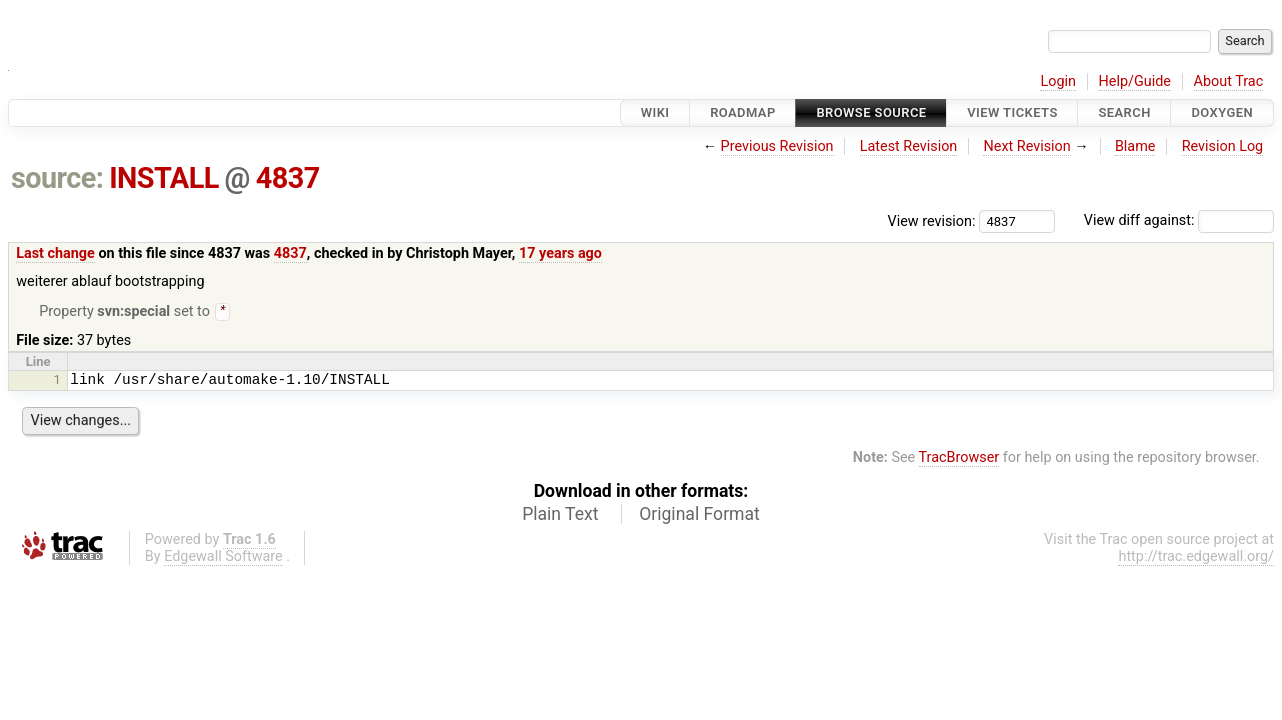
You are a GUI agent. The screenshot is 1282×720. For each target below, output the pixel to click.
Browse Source (871, 112)
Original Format (699, 516)
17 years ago (560, 253)
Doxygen (1222, 112)
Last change (55, 253)
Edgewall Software (223, 558)
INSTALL (164, 178)
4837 (288, 178)
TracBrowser (959, 459)
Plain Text (560, 516)
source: (57, 178)
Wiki (655, 112)
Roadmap (743, 112)
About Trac (1229, 81)
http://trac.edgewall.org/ (1196, 558)
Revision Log (1223, 146)
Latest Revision (909, 146)
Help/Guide (1135, 81)
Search (1124, 112)
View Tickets (1012, 112)
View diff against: (1179, 220)
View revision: (932, 220)
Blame (1135, 146)
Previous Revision (777, 146)
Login (1058, 81)
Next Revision (1026, 146)
